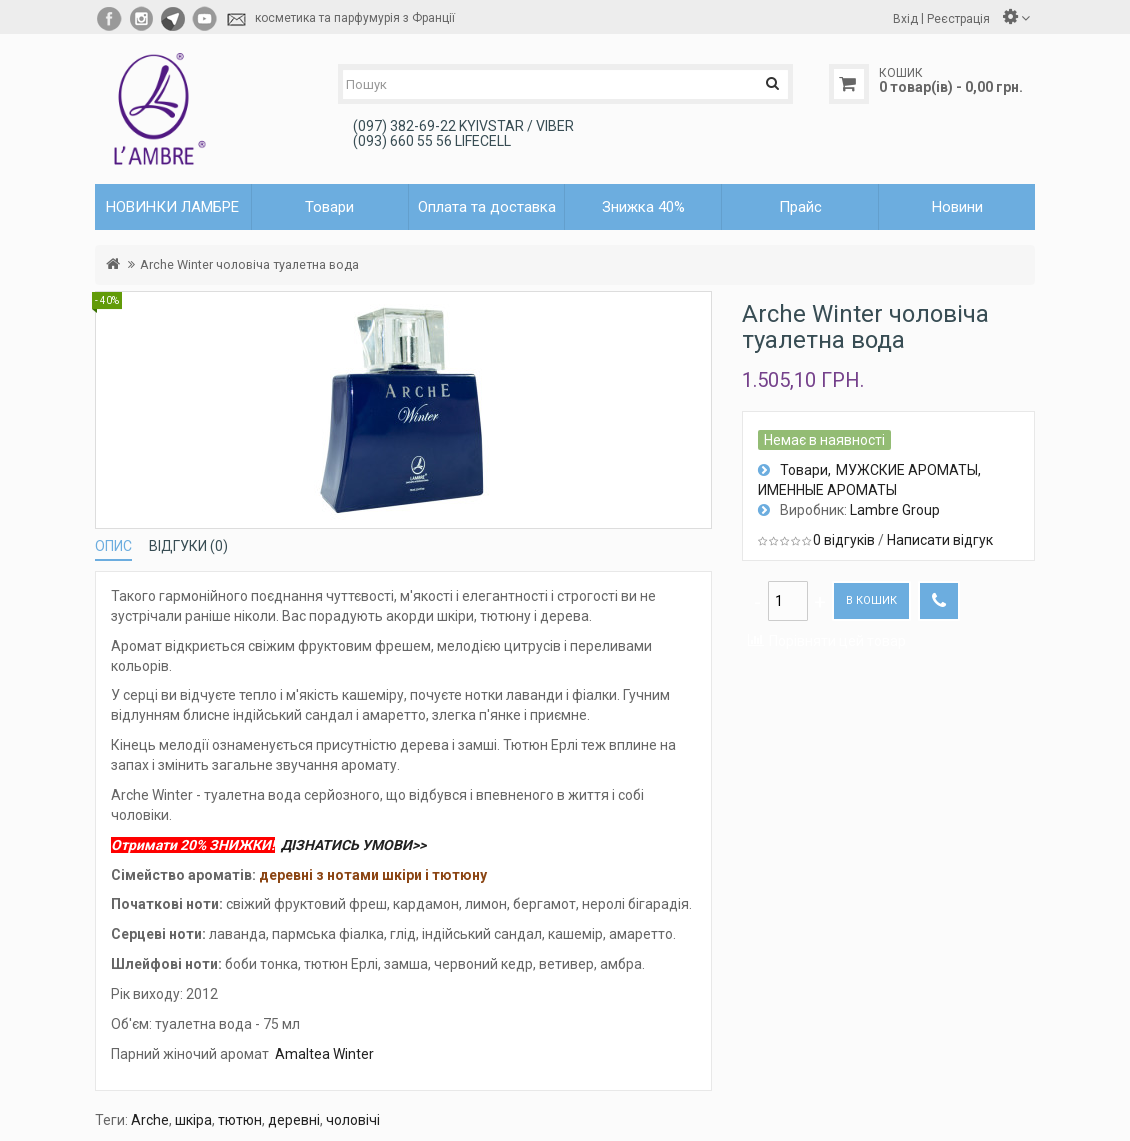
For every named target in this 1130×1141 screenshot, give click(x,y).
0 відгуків (844, 540)
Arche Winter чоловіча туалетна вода (249, 264)
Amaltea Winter (324, 1054)
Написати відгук (940, 540)
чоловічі (353, 1120)
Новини (957, 207)
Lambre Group (895, 510)
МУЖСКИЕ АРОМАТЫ (907, 470)
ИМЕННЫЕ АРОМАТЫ (827, 490)
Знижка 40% (643, 207)
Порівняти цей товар (837, 641)
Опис (113, 546)
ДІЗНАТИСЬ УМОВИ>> (353, 845)
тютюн (240, 1120)
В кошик (871, 600)
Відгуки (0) (188, 546)
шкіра (193, 1120)
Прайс (800, 207)
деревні (294, 1120)
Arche (150, 1120)
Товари (804, 470)
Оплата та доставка (487, 207)
